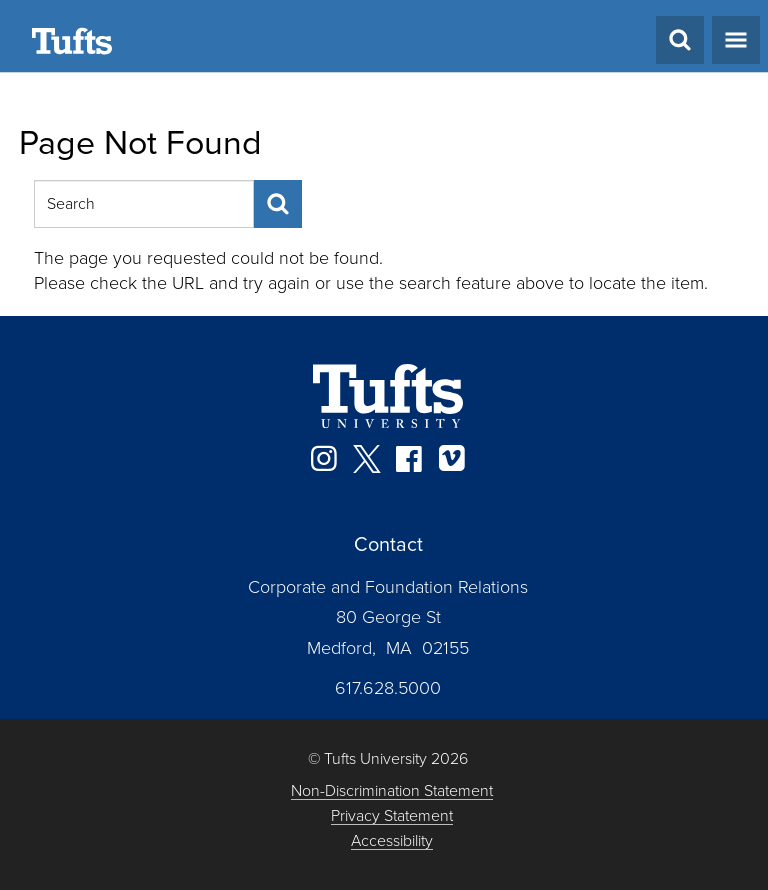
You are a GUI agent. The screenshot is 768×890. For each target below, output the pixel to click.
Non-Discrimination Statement (392, 791)
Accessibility (392, 841)
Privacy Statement (392, 816)
